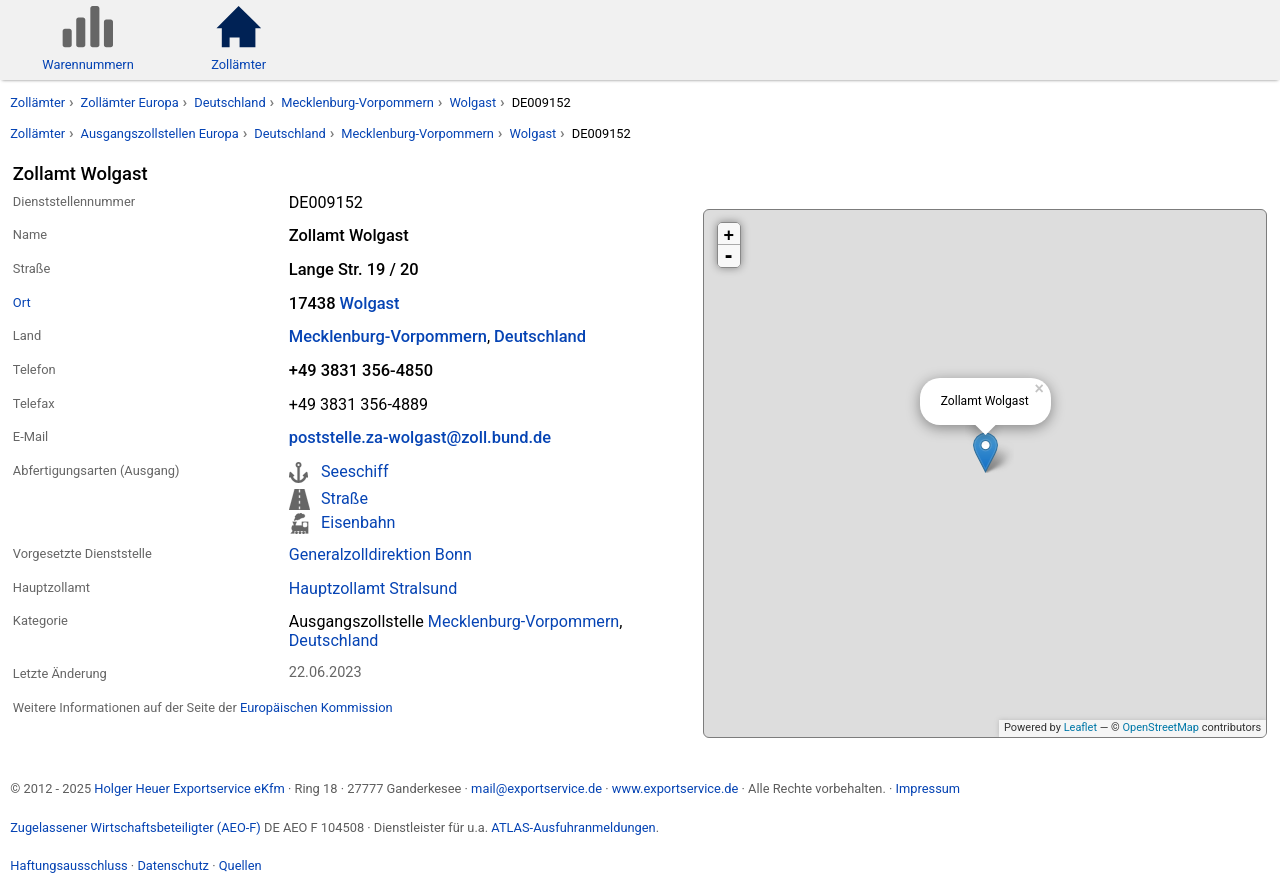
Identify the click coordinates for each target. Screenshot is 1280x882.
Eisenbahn (358, 522)
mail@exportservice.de (536, 788)
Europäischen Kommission (316, 707)
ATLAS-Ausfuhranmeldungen (573, 827)
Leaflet (1080, 727)
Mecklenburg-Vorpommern (357, 102)
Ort (22, 302)
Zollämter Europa (130, 102)
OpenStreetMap (1160, 727)
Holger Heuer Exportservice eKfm (189, 788)
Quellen (240, 865)
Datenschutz (173, 865)
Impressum (927, 788)
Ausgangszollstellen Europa (160, 133)
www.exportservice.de (675, 788)
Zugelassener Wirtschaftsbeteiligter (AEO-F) (135, 827)
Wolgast (472, 102)
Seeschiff (354, 471)
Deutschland (229, 102)
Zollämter (37, 102)
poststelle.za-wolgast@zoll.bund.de (420, 437)
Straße (344, 498)
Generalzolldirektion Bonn (380, 554)
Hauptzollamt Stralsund (373, 588)
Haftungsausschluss (68, 865)
